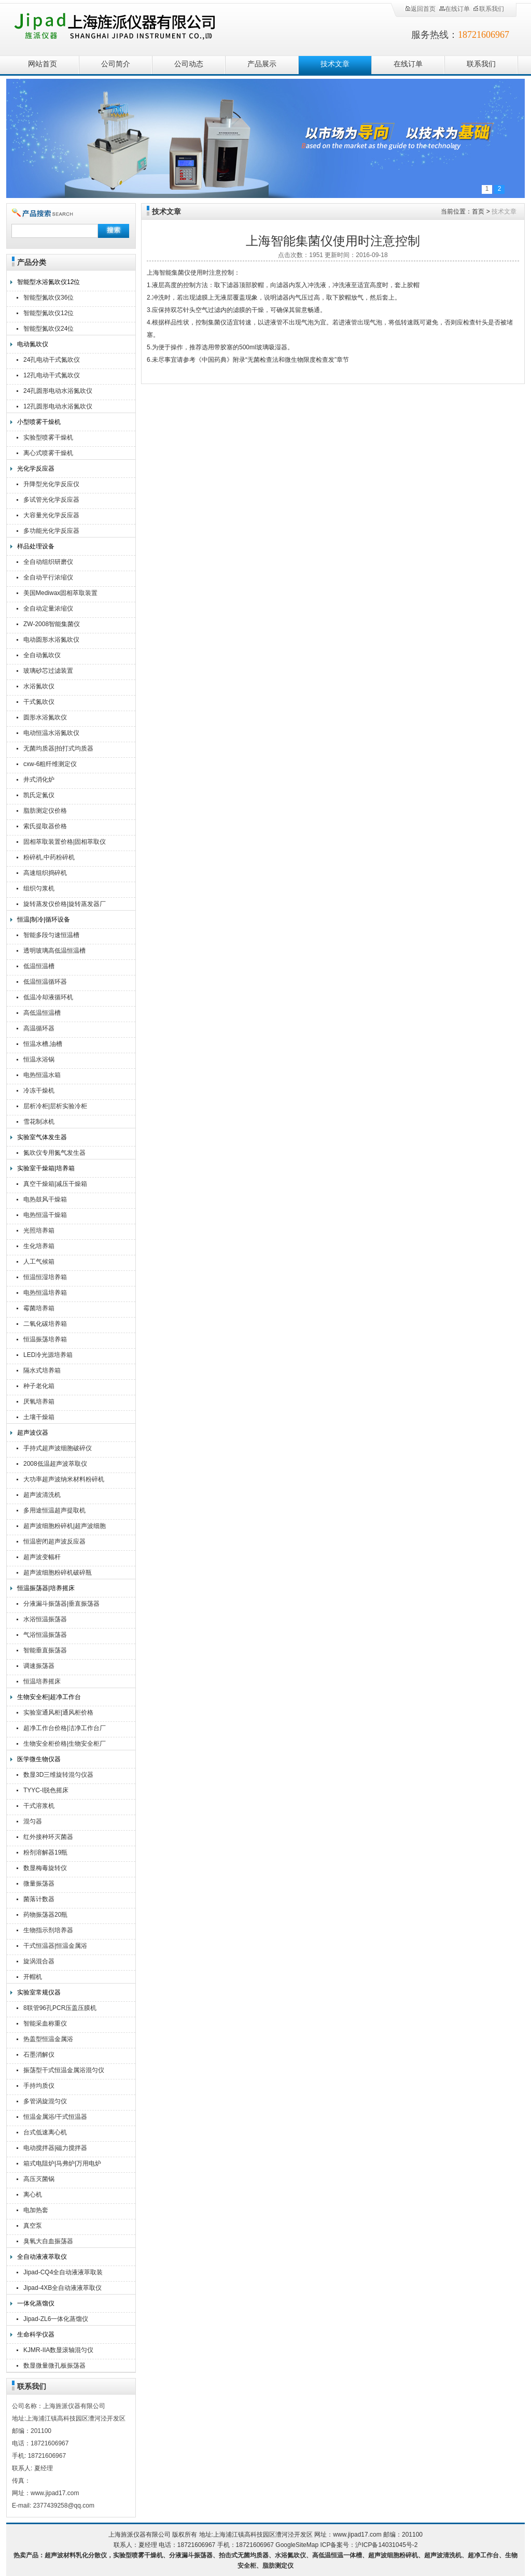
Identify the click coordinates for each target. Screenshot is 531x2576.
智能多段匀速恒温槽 (51, 935)
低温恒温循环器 (45, 981)
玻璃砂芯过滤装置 (48, 670)
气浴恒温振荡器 (45, 1634)
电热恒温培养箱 (45, 1292)
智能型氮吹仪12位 (48, 313)
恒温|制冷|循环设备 (43, 919)
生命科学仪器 (35, 2334)
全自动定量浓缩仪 (48, 608)
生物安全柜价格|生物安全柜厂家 (64, 1745)
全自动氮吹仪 (42, 655)
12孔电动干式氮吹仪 (51, 375)
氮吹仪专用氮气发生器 (54, 1152)
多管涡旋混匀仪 (45, 2101)
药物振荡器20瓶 (45, 1914)
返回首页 (420, 8)
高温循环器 (38, 1028)
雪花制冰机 (38, 1121)
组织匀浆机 (38, 888)
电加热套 (35, 2210)
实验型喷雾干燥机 (48, 437)
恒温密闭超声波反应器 (54, 1541)
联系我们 (488, 8)
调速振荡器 (38, 1665)
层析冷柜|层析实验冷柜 (55, 1106)
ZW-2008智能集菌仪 (51, 624)
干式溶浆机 (38, 1805)
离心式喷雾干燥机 (48, 453)
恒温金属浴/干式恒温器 (55, 2116)
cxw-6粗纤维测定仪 (50, 764)
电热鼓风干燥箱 (45, 1199)
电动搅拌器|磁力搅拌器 (55, 2148)
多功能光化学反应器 (51, 530)
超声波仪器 (32, 1432)
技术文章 (335, 64)
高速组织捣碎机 (45, 872)
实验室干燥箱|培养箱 (46, 1168)
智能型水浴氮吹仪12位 (48, 282)
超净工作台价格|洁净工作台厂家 (64, 1729)
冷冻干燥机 (38, 1090)
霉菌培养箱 (38, 1308)
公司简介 (115, 64)
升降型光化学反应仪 (51, 484)
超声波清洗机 (42, 1494)
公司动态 (188, 64)
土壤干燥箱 (38, 1417)
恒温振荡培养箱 (45, 1339)
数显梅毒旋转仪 (45, 1868)
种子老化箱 (38, 1386)
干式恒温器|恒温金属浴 (55, 1945)
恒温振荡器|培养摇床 (46, 1588)
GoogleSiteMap (296, 2545)
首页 (478, 211)
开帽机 (32, 1976)
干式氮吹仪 (38, 701)
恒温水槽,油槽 (42, 1044)
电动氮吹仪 (32, 344)
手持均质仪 (38, 2085)
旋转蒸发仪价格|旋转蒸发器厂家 (64, 905)
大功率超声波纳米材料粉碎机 (63, 1479)
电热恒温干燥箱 (45, 1215)
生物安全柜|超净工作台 (49, 1697)
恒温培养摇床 (42, 1681)
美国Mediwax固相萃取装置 (60, 593)
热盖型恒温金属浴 (48, 2039)
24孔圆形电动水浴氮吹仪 (57, 390)
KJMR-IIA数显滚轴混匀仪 (58, 2350)
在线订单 (454, 8)
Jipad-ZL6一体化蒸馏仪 (55, 2319)
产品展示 (261, 64)
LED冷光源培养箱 (48, 1354)
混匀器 (32, 1821)
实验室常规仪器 (39, 1992)
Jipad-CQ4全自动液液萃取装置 (63, 2273)
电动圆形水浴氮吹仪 (51, 639)
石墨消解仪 (38, 2054)
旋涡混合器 (38, 1961)
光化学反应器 (35, 468)
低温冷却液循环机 (48, 997)
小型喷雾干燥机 (39, 422)
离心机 (32, 2194)
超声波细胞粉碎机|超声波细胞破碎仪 (64, 1527)
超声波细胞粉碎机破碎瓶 (57, 1572)
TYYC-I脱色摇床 (45, 1790)
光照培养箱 (38, 1230)
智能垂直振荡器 (45, 1650)
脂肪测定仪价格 (45, 810)
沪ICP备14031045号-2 (386, 2545)
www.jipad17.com (357, 2534)
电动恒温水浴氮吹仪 (51, 733)
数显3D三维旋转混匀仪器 (58, 1774)
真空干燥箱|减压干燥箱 (55, 1183)
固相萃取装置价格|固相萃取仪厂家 (64, 843)
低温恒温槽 (38, 966)
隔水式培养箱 (42, 1370)
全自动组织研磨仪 (48, 561)
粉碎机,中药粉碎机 (49, 857)
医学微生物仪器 (39, 1759)
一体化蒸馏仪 (35, 2303)
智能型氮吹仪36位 (48, 297)
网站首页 (42, 64)
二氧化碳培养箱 (45, 1323)
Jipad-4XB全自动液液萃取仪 (62, 2287)
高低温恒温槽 (42, 1012)
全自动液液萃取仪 (42, 2256)
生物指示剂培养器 (48, 1930)
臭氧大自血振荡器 (48, 2241)
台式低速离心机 (45, 2132)
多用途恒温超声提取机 (54, 1510)
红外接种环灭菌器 (48, 1837)
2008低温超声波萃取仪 (55, 1463)
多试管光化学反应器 (51, 499)
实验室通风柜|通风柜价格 (58, 1712)
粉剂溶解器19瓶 (45, 1852)
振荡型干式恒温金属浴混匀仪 (63, 2070)
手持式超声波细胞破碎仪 (57, 1448)
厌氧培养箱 (38, 1401)
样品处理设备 (35, 546)
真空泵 (32, 2225)
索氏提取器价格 (45, 826)
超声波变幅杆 (42, 1557)
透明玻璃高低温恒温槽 (54, 950)
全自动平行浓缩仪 (48, 577)
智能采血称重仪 (45, 2023)
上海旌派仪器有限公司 (128, 27)
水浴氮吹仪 (38, 686)
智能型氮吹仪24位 (48, 328)
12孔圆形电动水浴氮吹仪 (57, 406)
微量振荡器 (38, 1883)
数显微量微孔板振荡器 (54, 2365)
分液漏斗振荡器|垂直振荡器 (61, 1603)
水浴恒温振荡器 (45, 1619)
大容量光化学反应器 (51, 515)
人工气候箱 (38, 1261)
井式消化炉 (38, 779)
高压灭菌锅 (38, 2179)
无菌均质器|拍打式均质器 (58, 748)
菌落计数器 (38, 1899)
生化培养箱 (38, 1246)
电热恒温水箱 (42, 1075)
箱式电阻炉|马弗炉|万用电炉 (62, 2163)
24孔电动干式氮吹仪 (51, 359)
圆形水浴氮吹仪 (45, 717)
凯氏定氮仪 (38, 795)
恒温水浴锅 (38, 1059)
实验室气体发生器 (42, 1137)
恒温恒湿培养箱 (45, 1277)
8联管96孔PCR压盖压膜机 (59, 2008)
